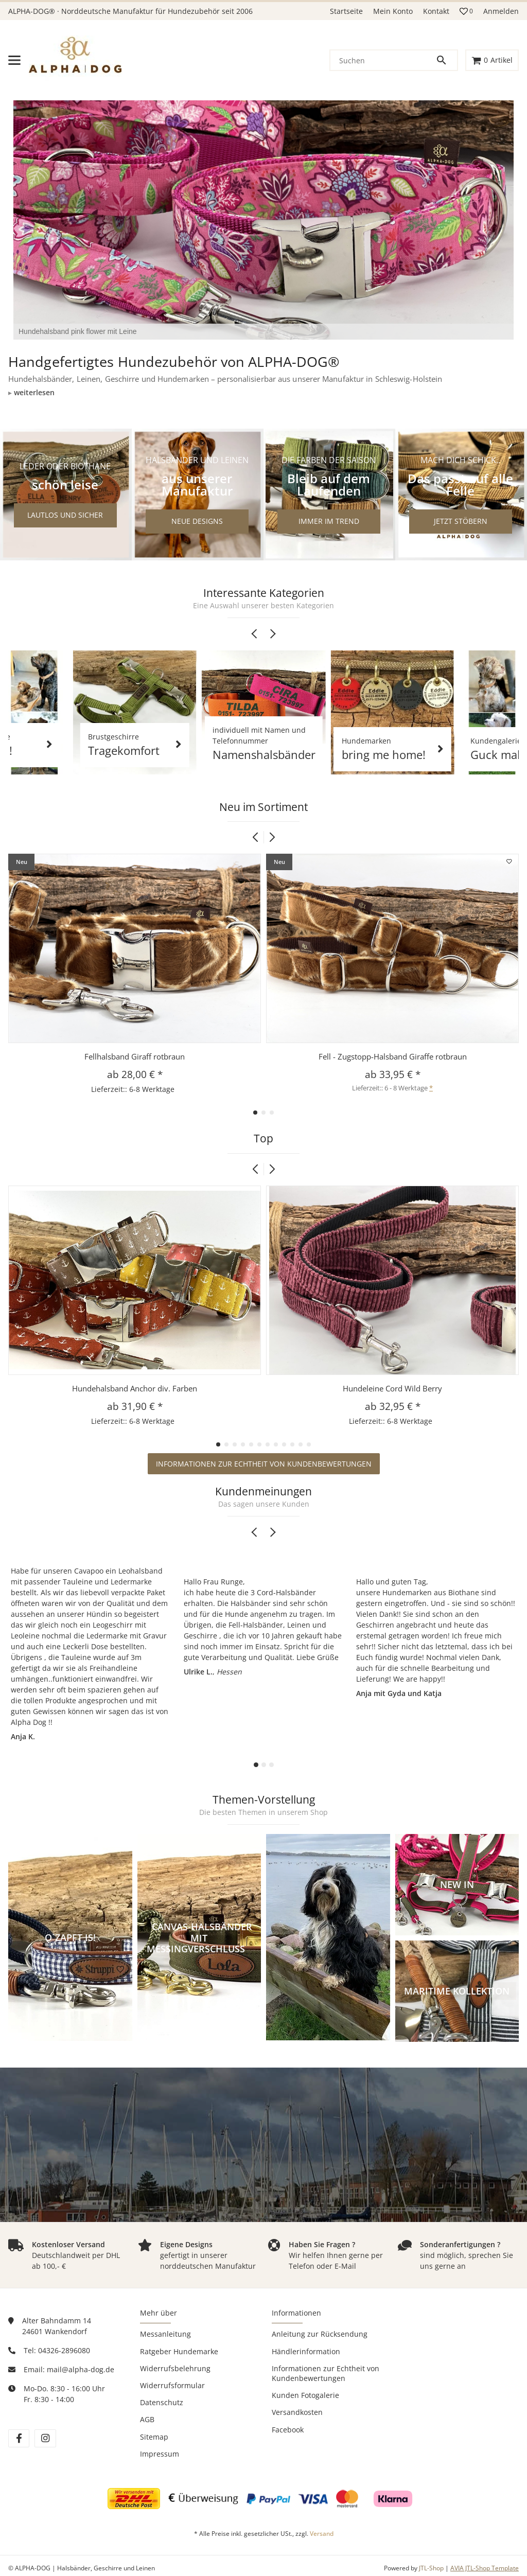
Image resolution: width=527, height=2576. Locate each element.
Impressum (159, 2454)
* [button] (431, 1087)
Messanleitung (165, 2334)
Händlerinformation (306, 2351)
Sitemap (154, 2437)
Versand (321, 2533)
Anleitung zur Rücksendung (319, 2334)
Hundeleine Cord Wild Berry (392, 1388)
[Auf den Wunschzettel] (509, 861)
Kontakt (436, 11)
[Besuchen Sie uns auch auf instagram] (45, 2438)
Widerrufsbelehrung (175, 2368)
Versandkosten (297, 2412)
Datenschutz (161, 2402)
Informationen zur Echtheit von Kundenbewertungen (264, 1464)
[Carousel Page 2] (263, 1764)
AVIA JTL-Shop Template (484, 2568)
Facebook (288, 2429)
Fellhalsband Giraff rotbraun (134, 1056)
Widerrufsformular (172, 2385)
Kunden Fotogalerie (305, 2395)
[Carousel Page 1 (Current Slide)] (256, 1764)
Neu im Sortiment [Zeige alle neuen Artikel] (263, 807)
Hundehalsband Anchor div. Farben (134, 1388)
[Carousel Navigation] (263, 633)
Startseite (346, 11)
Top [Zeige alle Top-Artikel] (263, 1138)
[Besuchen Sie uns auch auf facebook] (18, 2438)
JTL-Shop (432, 2568)
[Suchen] (382, 60)
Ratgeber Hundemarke (179, 2351)
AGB (147, 2419)
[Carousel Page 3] (271, 1764)
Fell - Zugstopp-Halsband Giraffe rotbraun (393, 1056)
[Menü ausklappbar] (14, 60)
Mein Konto (393, 11)
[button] (466, 11)
